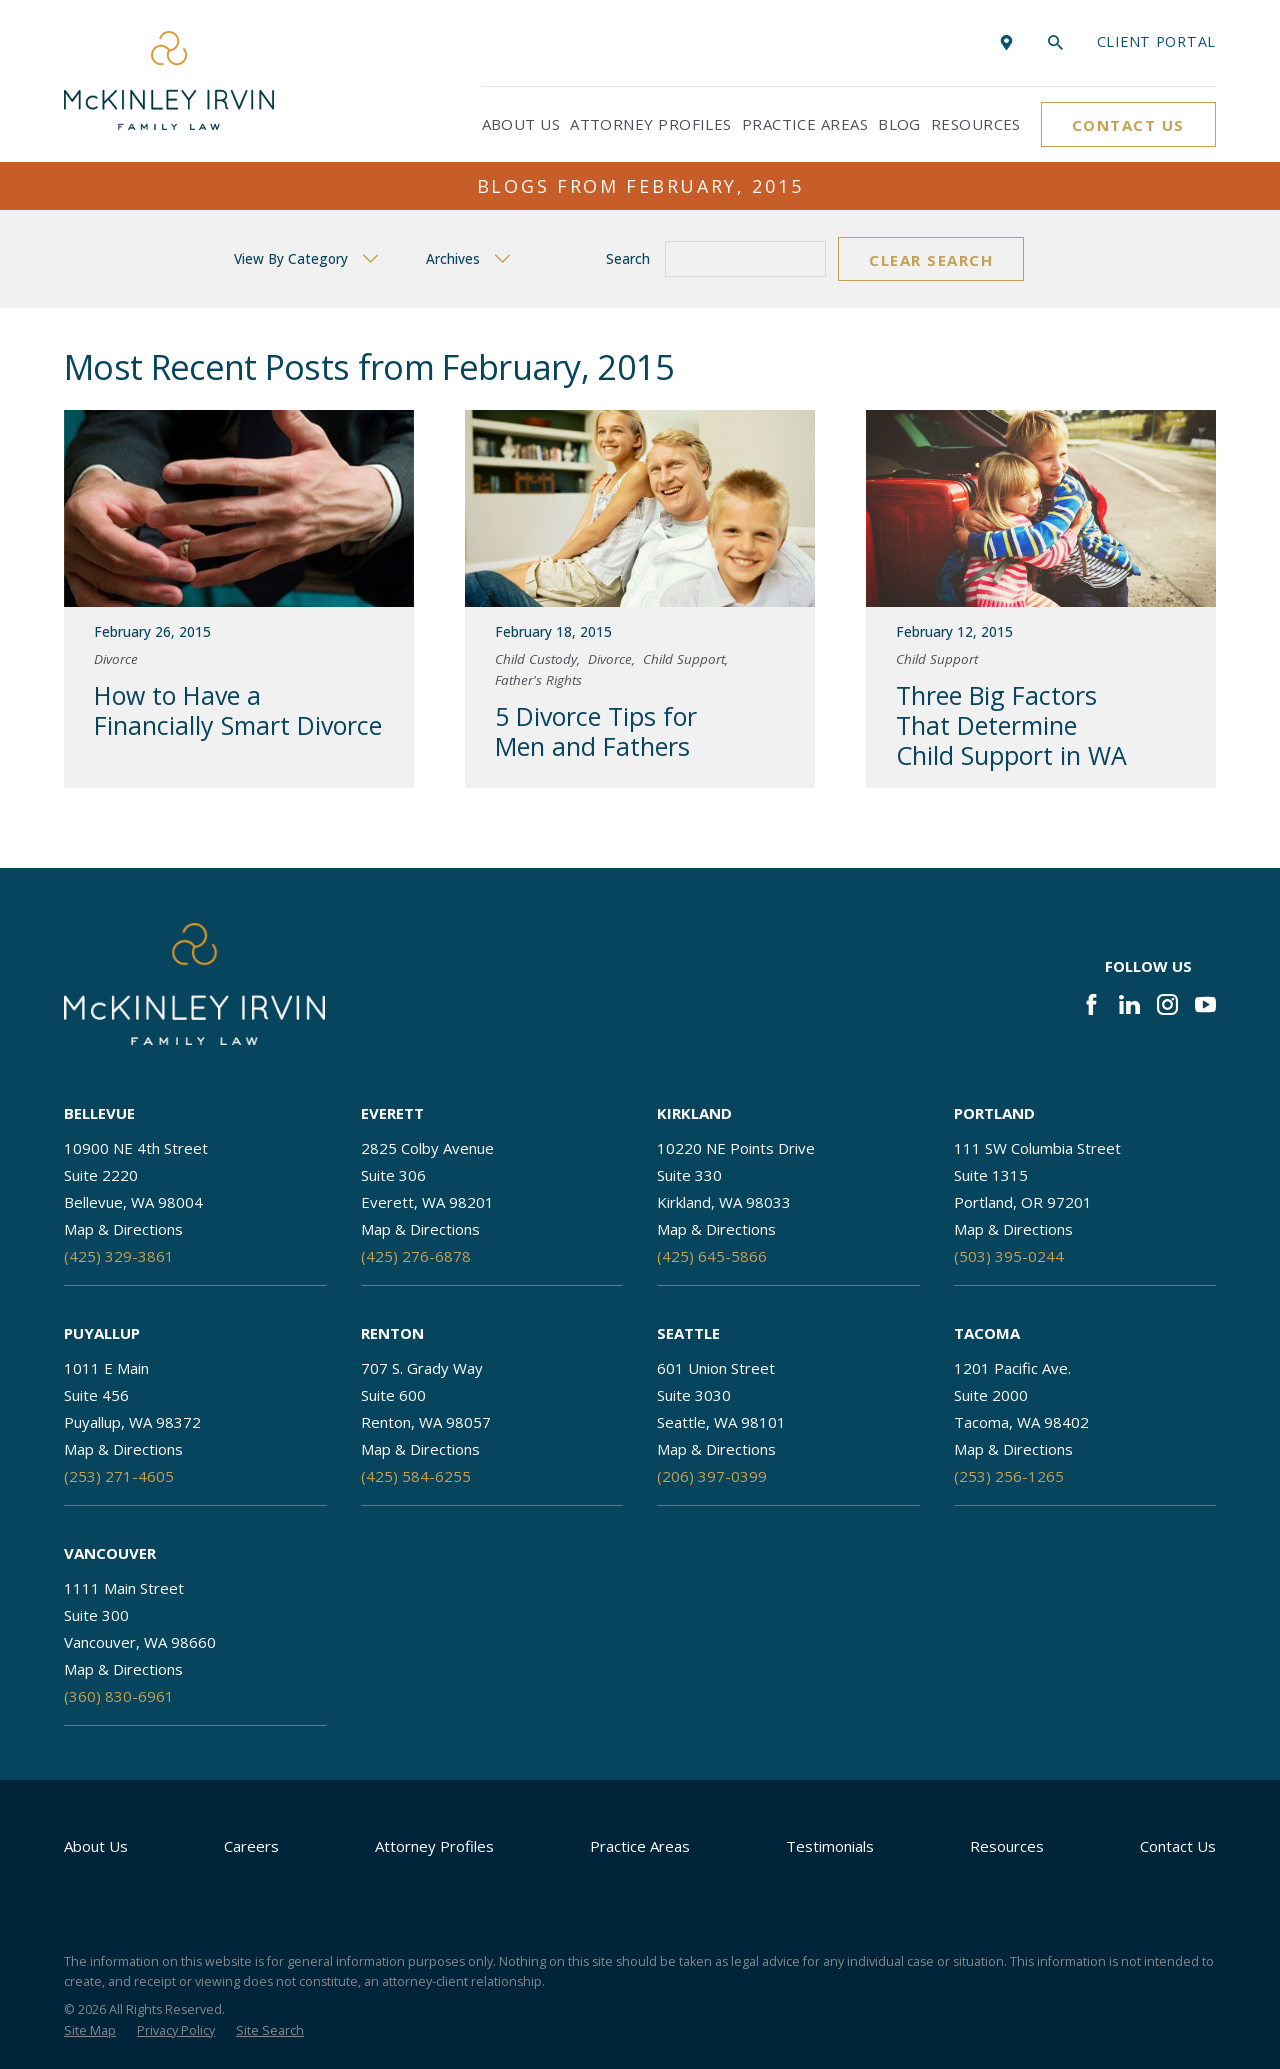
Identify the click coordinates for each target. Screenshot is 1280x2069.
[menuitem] (90, 2031)
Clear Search (931, 260)
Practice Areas (640, 1846)
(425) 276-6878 (416, 1256)
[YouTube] (1205, 1004)
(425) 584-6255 (416, 1476)
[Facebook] (1091, 1004)
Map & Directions (123, 1229)
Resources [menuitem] (976, 124)
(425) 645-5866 (712, 1256)
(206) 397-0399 (712, 1476)
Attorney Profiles (434, 1846)
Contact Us (1128, 125)
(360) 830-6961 (119, 1696)
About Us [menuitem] (521, 124)
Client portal (1156, 41)
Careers (251, 1846)
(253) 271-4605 (119, 1476)
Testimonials (830, 1846)
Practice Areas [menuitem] (805, 124)
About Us (96, 1846)
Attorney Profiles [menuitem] (651, 124)
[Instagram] (1167, 1004)
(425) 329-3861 (119, 1256)
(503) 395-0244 (1009, 1256)
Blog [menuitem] (899, 124)
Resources (1007, 1846)
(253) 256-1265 (1009, 1476)
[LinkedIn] (1129, 1004)
